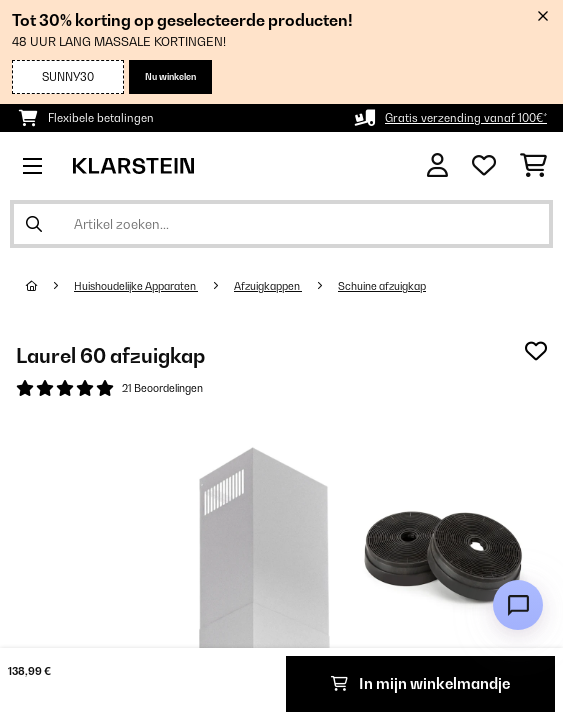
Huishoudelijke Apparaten (136, 286)
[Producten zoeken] (281, 224)
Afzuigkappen (268, 286)
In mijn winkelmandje (420, 683)
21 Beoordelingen (162, 388)
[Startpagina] (50, 286)
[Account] (437, 165)
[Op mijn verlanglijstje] (536, 351)
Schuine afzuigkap (382, 286)
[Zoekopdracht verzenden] (34, 224)
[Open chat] (518, 605)
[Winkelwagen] (533, 166)
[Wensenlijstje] (484, 166)
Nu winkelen (170, 76)
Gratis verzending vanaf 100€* (466, 118)
